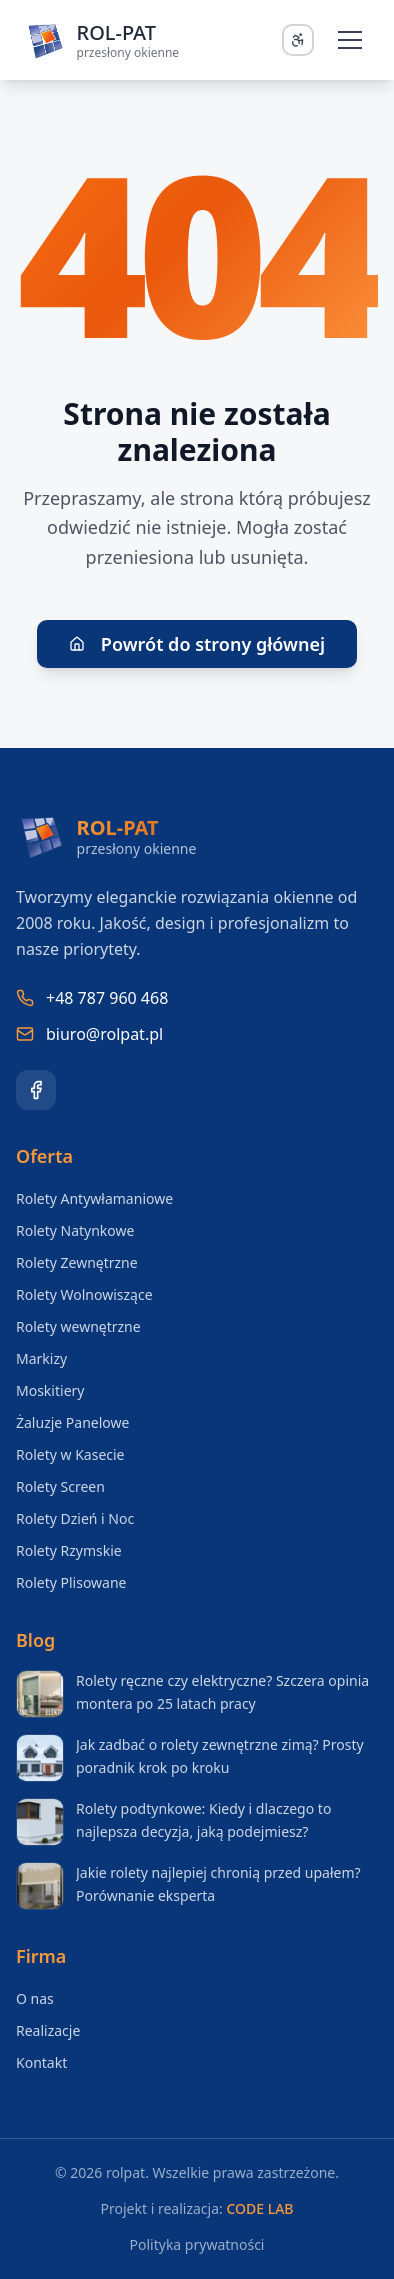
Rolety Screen (60, 1486)
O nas (35, 1998)
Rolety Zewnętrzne (77, 1262)
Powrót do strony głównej (197, 644)
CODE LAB (259, 2208)
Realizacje (48, 2030)
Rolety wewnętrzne (78, 1326)
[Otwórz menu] (350, 40)
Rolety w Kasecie (70, 1454)
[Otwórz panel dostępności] (298, 40)
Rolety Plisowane (71, 1582)
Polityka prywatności (197, 2244)
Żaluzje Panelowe (72, 1422)
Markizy (41, 1358)
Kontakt (41, 2062)
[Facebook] (36, 1090)
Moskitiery (50, 1390)
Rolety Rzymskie (69, 1550)
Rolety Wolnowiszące (84, 1294)
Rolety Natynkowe (75, 1230)
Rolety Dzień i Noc (75, 1518)
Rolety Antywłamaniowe (94, 1198)
